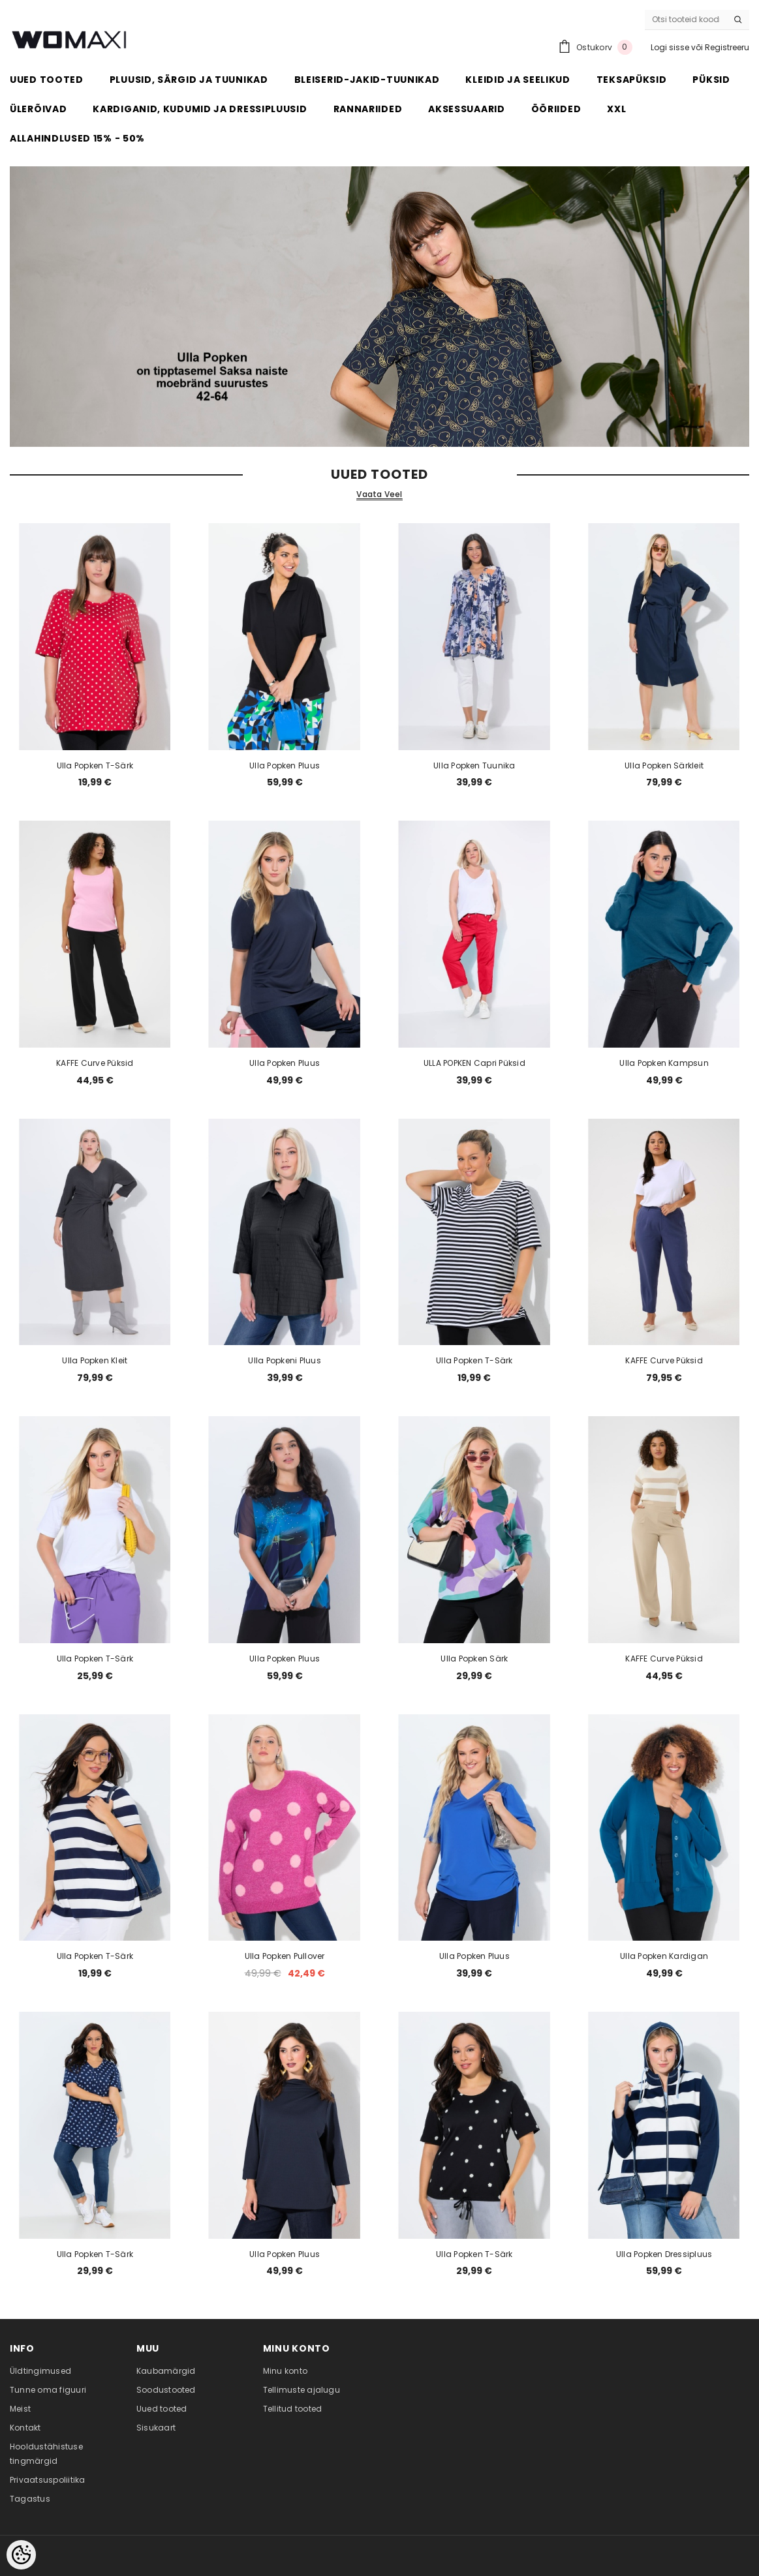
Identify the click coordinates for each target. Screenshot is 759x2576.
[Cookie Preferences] (21, 2554)
